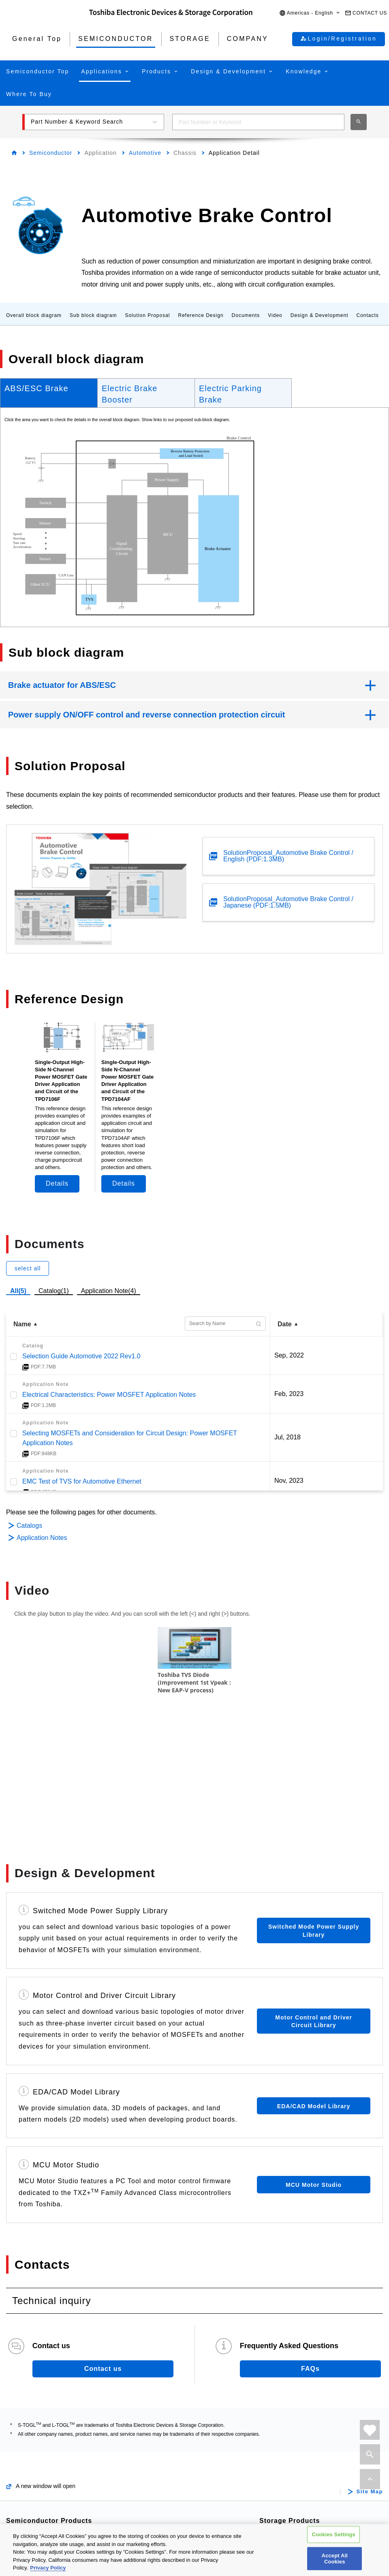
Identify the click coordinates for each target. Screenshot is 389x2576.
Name (22, 1324)
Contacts (367, 315)
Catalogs (29, 1525)
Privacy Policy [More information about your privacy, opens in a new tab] (48, 2568)
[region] (194, 2550)
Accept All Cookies (335, 2558)
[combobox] (258, 122)
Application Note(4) (108, 1290)
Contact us (103, 2251)
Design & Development (319, 315)
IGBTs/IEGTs (37, 2469)
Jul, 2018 (287, 1437)
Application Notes (42, 1537)
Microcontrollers (41, 2509)
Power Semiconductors (51, 2430)
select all (28, 1268)
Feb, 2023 (289, 1393)
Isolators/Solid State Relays (58, 2443)
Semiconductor (50, 153)
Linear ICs (160, 2456)
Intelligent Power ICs (175, 2430)
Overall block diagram (34, 315)
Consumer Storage (298, 2443)
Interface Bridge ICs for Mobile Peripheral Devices (189, 2501)
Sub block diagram (93, 315)
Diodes (28, 2495)
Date (285, 1324)
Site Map (370, 2374)
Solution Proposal (147, 315)
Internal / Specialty (298, 2430)
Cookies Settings (333, 2534)
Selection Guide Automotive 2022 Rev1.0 (81, 1356)
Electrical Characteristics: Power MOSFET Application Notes (109, 1394)
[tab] (48, 392)
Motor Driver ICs (168, 2417)
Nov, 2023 (289, 1480)
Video (275, 315)
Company (287, 2498)
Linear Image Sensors (177, 2483)
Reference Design (201, 315)
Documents (246, 315)
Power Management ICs (180, 2443)
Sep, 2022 (289, 1355)
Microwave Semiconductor (309, 2478)
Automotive (145, 153)
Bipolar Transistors (45, 2483)
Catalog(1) (53, 1290)
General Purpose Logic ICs (184, 2469)
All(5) (18, 1290)
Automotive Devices (46, 2417)
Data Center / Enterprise (306, 2417)
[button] (310, 13)
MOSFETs (33, 2456)
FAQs (310, 2251)
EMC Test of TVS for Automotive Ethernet (81, 1481)
